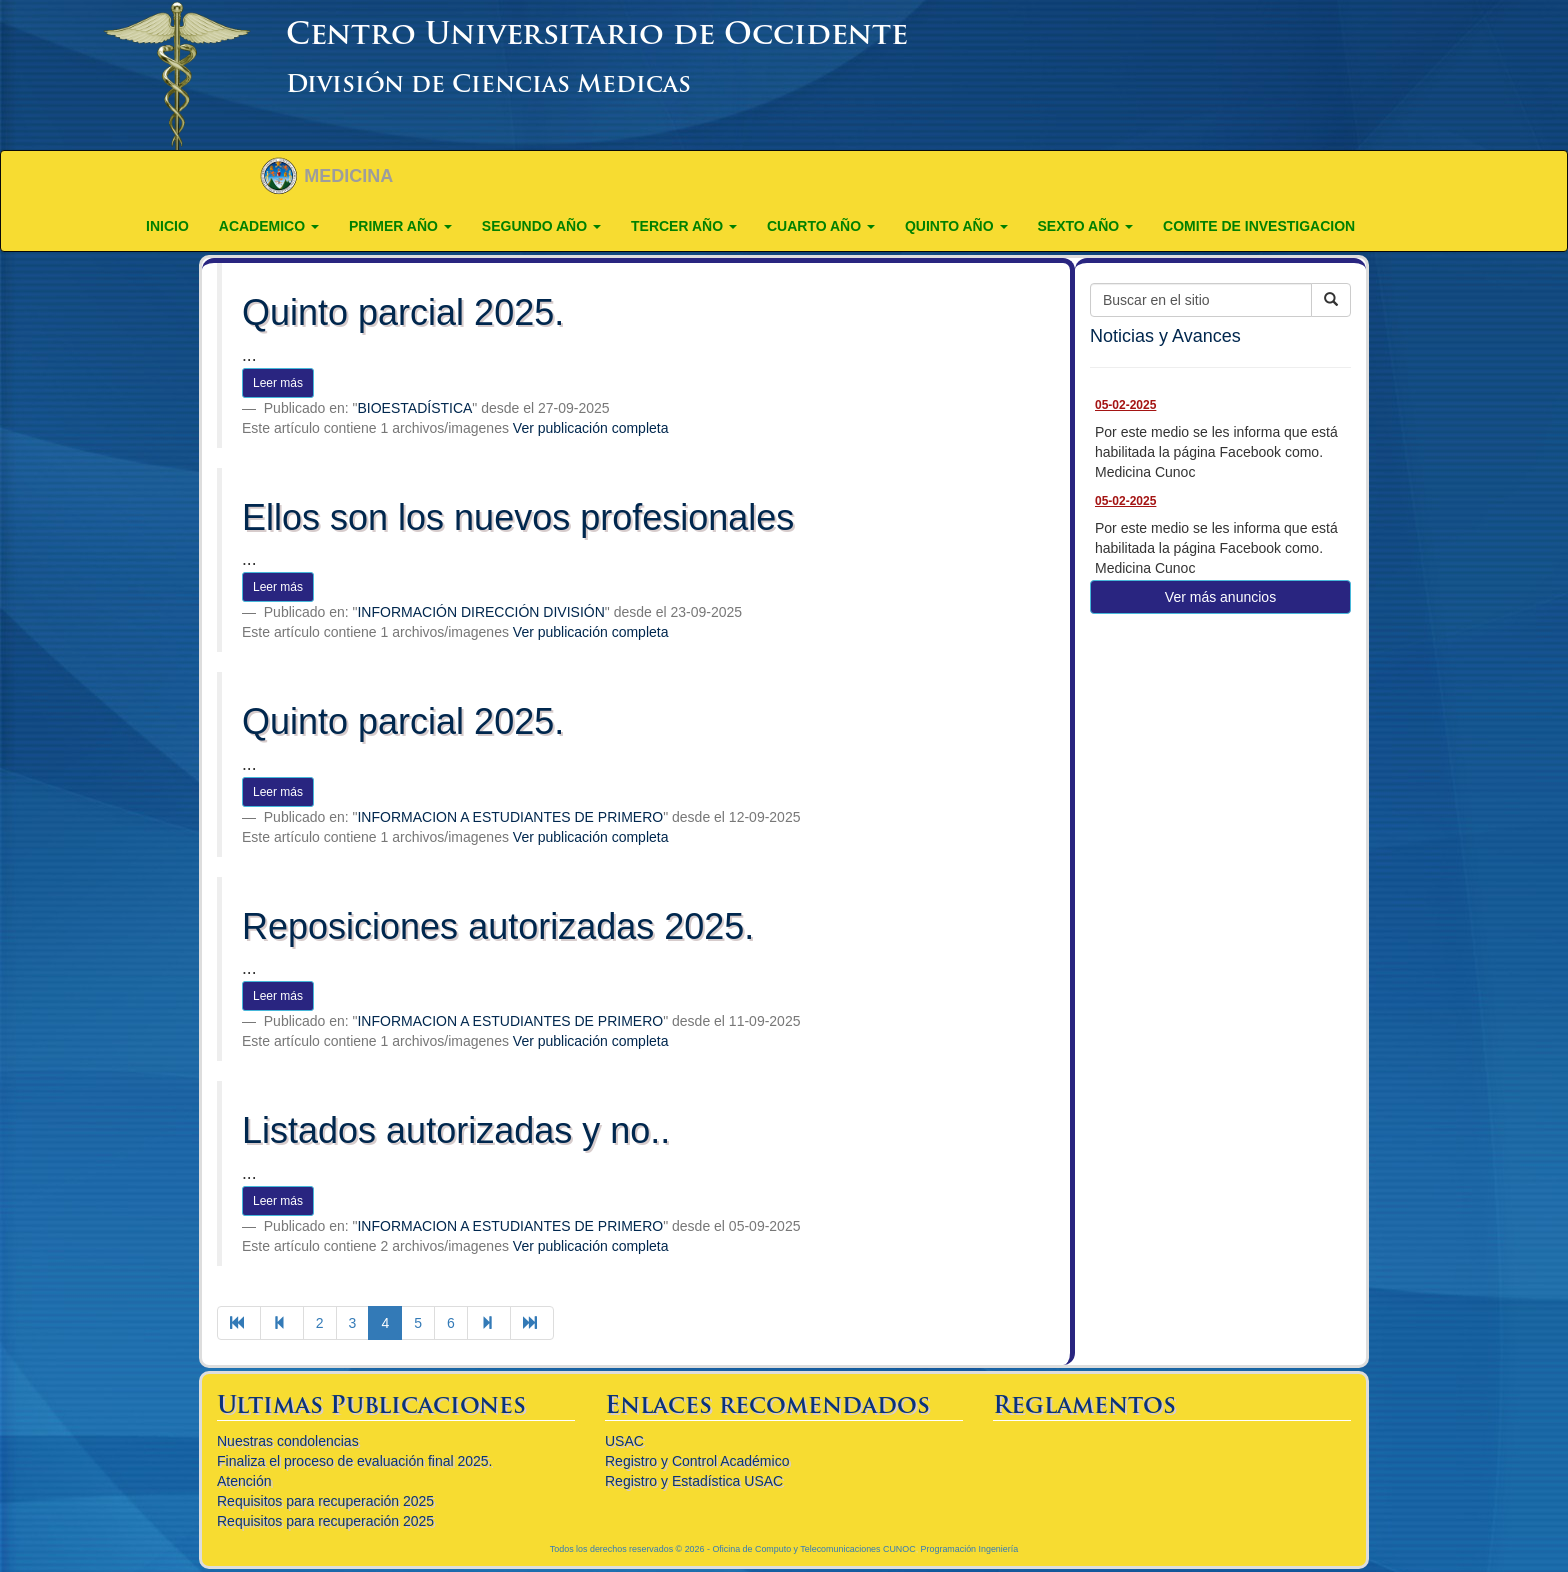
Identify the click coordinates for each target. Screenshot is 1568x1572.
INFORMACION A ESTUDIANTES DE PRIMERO (510, 817)
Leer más (278, 383)
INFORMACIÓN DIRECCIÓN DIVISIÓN (480, 612)
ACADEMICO (269, 226)
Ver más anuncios (1220, 597)
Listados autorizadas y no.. (456, 1130)
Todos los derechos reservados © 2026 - (631, 1549)
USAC (624, 1441)
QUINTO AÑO (956, 226)
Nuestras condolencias (288, 1441)
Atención (244, 1481)
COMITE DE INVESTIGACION (1259, 226)
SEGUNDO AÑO (541, 226)
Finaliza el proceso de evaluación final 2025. (355, 1461)
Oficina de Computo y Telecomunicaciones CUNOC (813, 1549)
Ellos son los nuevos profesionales (518, 517)
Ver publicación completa (591, 428)
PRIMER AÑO (400, 226)
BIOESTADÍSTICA (414, 408)
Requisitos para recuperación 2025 (325, 1501)
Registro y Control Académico (697, 1461)
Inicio (167, 226)
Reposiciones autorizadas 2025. (498, 926)
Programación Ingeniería (970, 1549)
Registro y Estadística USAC (694, 1481)
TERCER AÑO (684, 226)
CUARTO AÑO (821, 226)
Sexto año (1086, 226)
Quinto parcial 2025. (403, 312)
